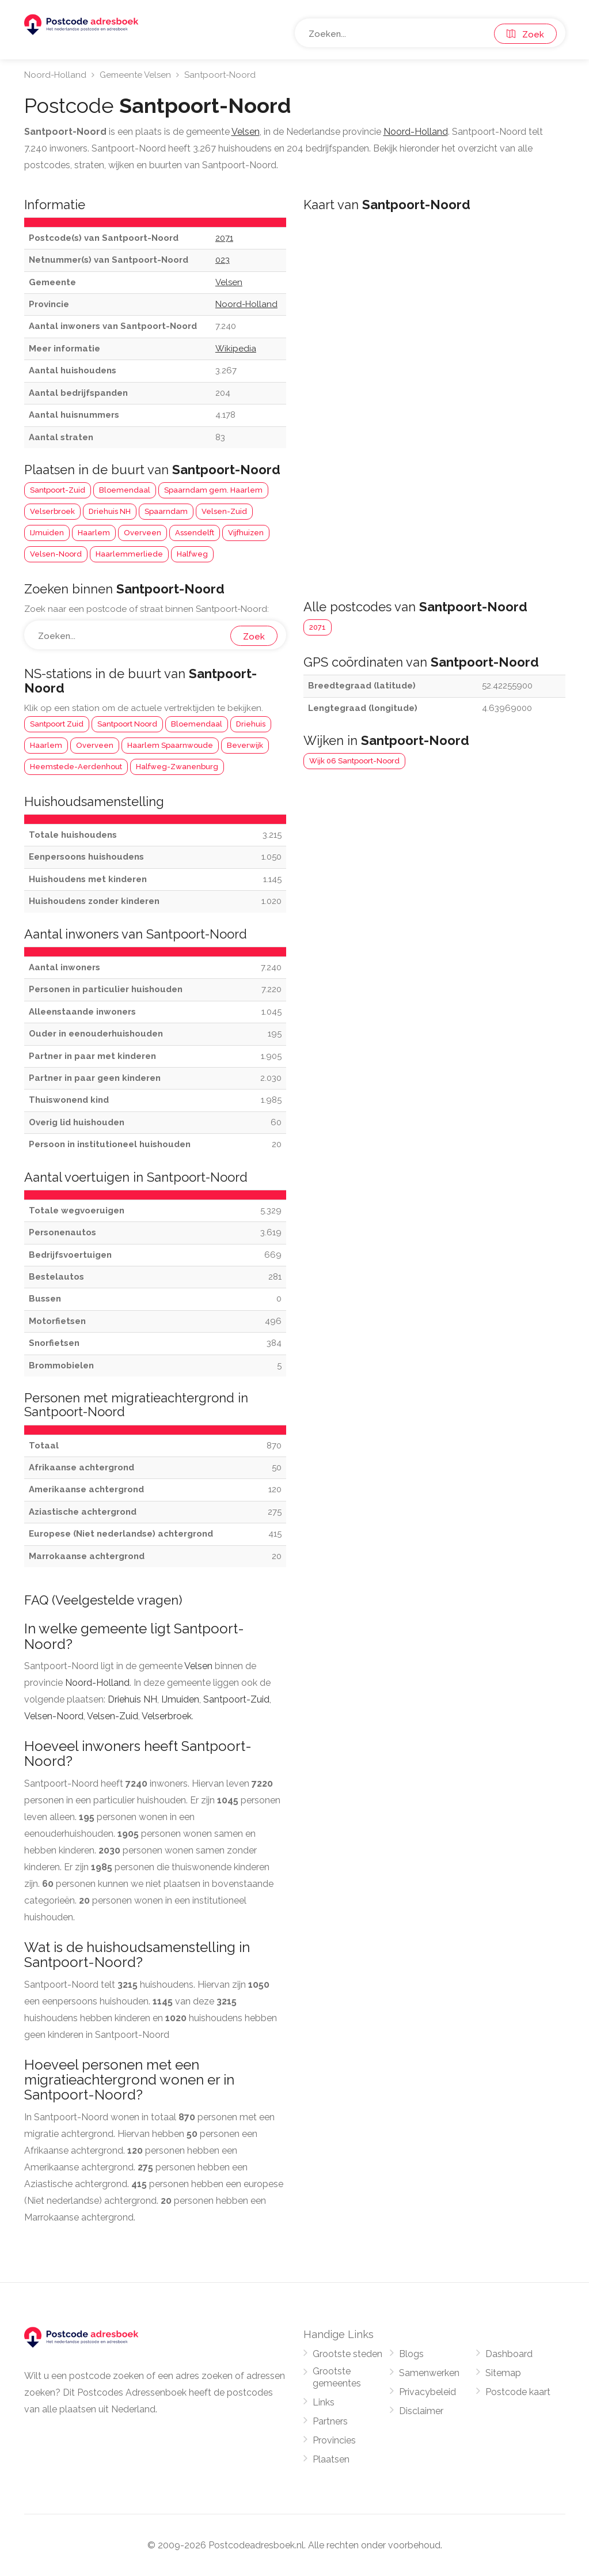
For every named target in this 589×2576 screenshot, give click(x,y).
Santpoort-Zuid (57, 490)
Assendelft (194, 532)
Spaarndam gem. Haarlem (213, 490)
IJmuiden (47, 532)
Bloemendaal (124, 490)
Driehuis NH (110, 511)
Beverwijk (245, 745)
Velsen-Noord (56, 554)
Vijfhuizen (246, 532)
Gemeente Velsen (135, 75)
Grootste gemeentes (337, 2377)
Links (324, 2402)
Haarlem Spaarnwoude (170, 745)
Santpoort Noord (127, 724)
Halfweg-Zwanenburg (177, 766)
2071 (317, 627)
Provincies (334, 2440)
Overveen (142, 532)
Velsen (198, 1665)
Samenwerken (429, 2372)
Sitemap (503, 2372)
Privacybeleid (427, 2391)
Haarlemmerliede (129, 554)
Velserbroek (52, 511)
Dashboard (509, 2353)
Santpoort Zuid (56, 724)
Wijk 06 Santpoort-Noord (354, 760)
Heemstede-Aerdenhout (76, 766)
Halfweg (192, 554)
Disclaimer (421, 2410)
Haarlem (94, 532)
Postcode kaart (517, 2391)
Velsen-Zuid (224, 511)
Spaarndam (166, 511)
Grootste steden (347, 2353)
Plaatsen (331, 2459)
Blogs (411, 2353)
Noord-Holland (55, 75)
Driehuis (250, 724)
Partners (330, 2421)
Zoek (525, 34)
